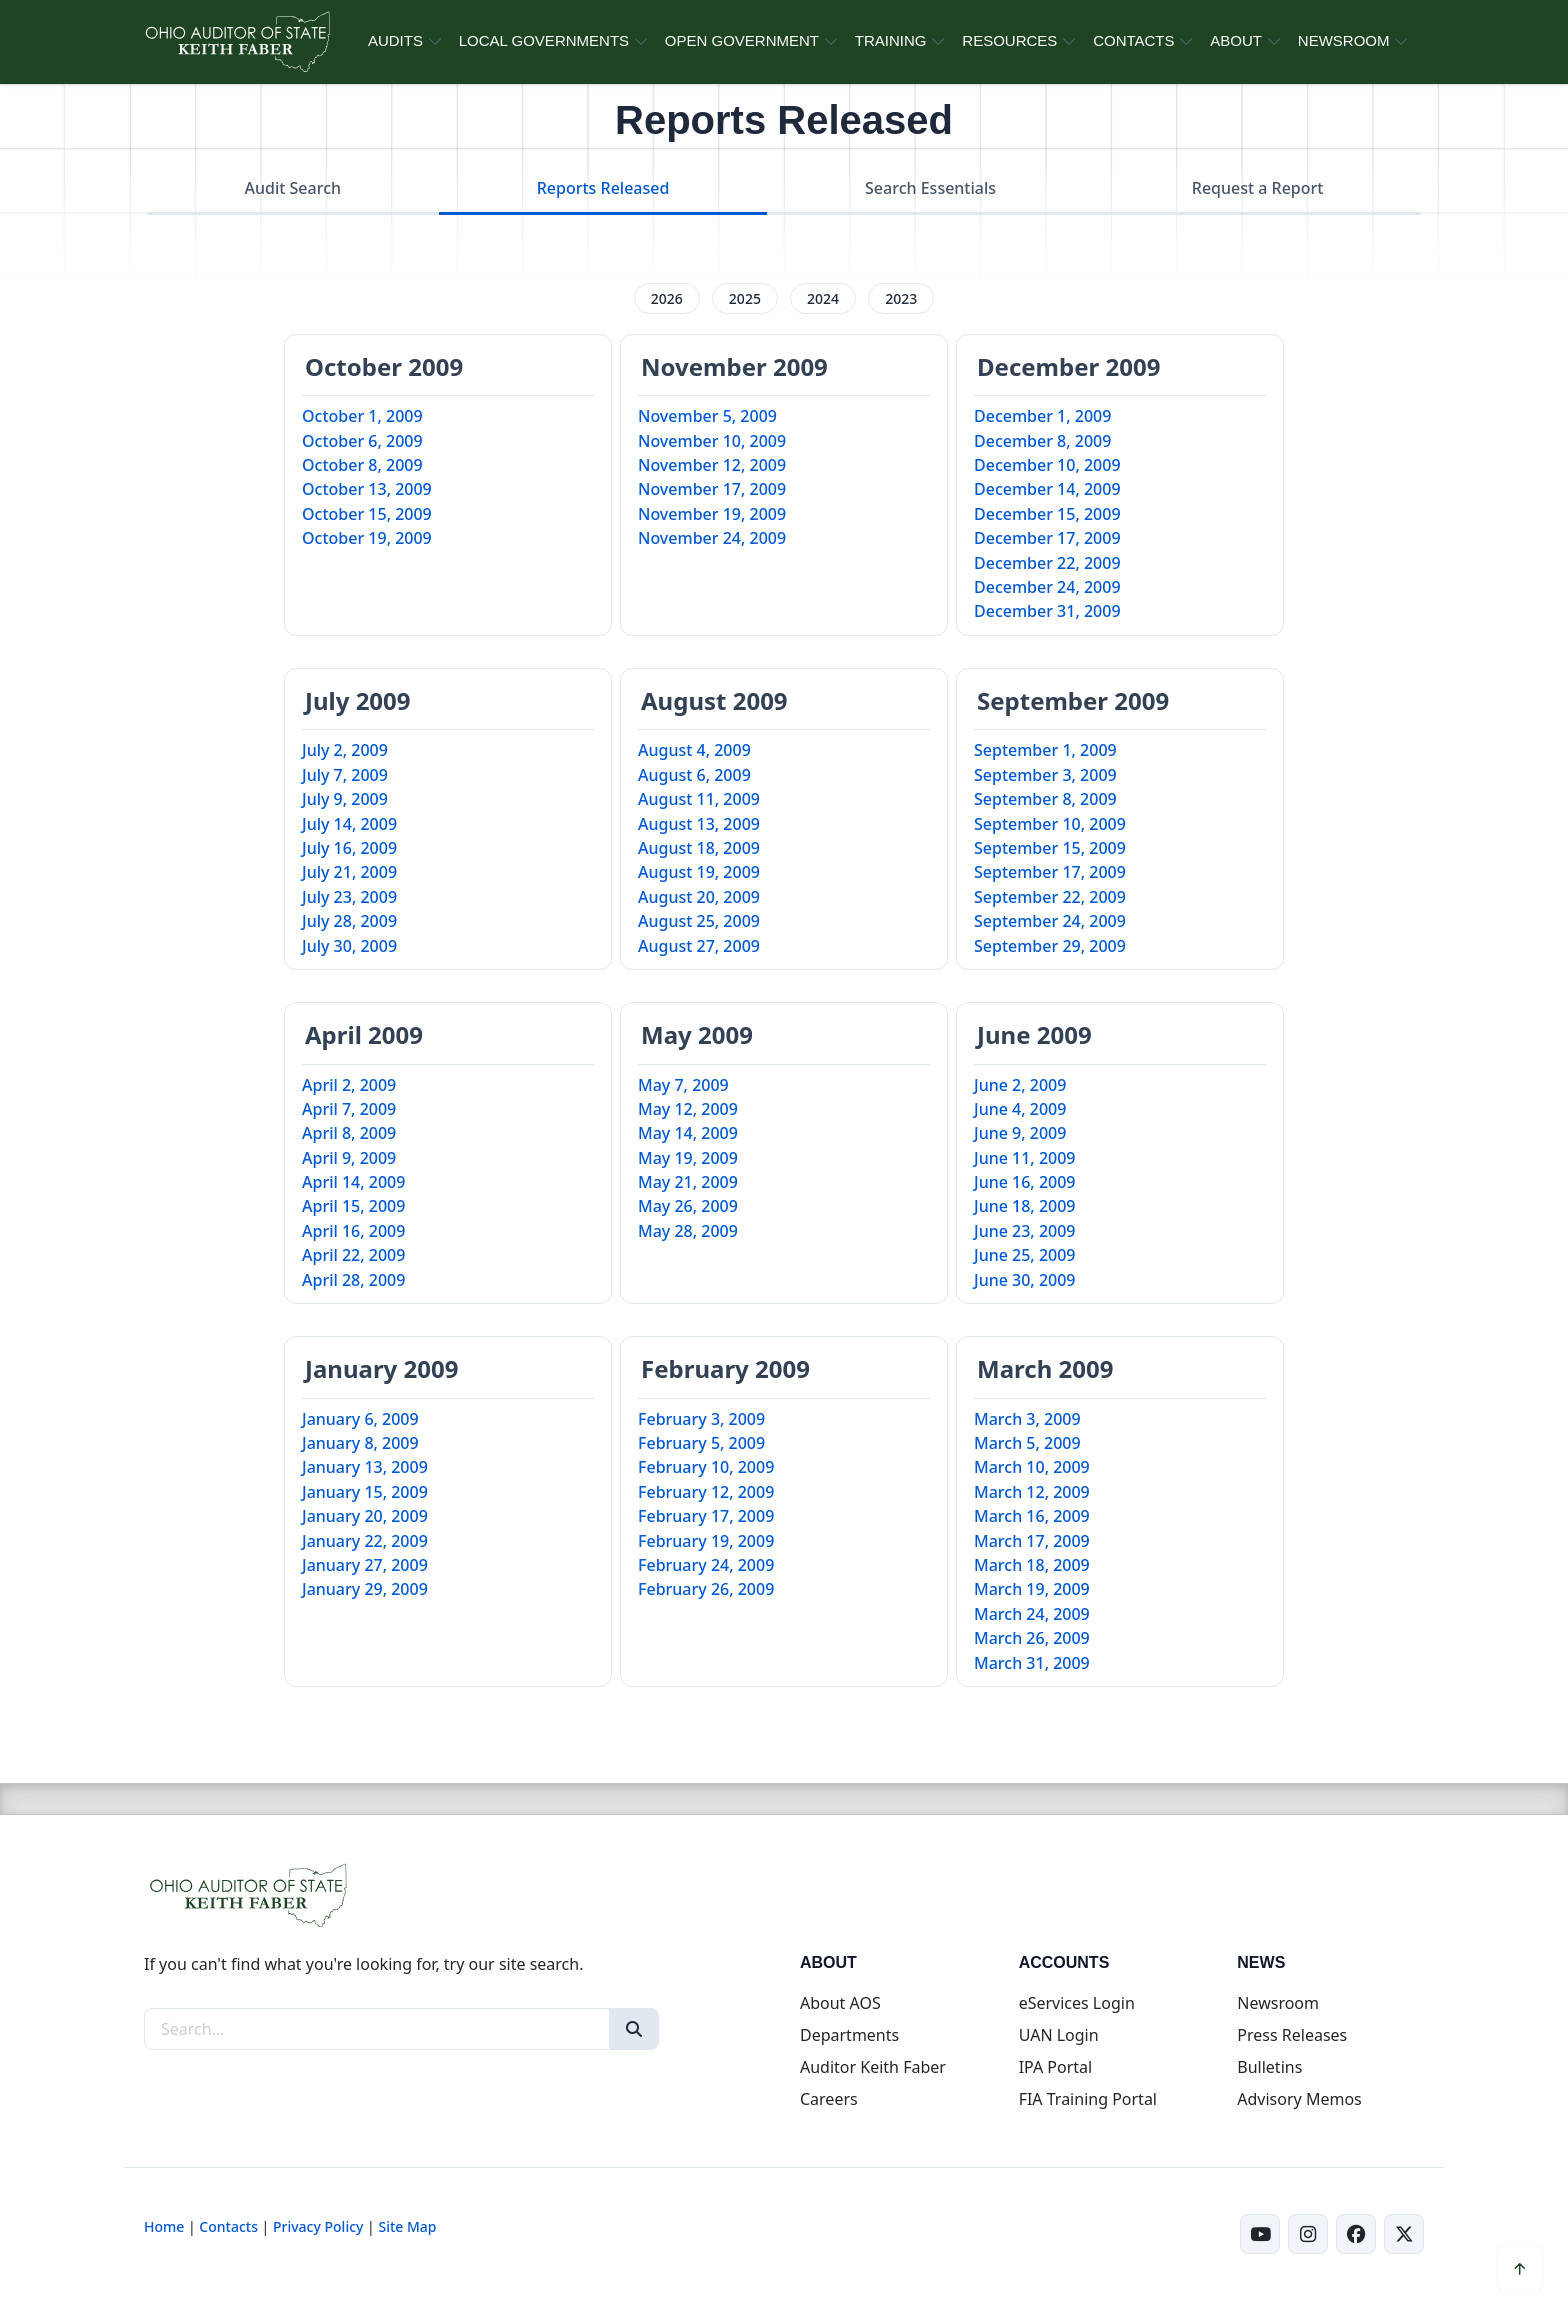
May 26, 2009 (688, 1206)
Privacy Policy (318, 2226)
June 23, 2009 (1025, 1231)
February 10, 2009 (706, 1467)
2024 (823, 298)
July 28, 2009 (349, 921)
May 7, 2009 (683, 1085)
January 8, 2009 (360, 1443)
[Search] (634, 2029)
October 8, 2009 (362, 465)
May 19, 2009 (688, 1158)
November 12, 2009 (712, 465)
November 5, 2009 (707, 416)
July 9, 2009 (345, 799)
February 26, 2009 (706, 1589)
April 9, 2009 (349, 1158)
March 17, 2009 (1032, 1541)
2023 (901, 298)
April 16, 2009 (353, 1231)
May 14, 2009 (688, 1133)
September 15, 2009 (1050, 848)
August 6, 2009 (694, 775)
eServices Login (1077, 2003)
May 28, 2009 (688, 1231)
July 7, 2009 (345, 775)
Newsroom (1278, 2003)
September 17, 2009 (1050, 872)
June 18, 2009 (1025, 1206)
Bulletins (1269, 2067)
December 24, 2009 (1047, 587)
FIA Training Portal (1088, 2099)
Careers (829, 2099)
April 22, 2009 (353, 1255)
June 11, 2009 (1025, 1158)
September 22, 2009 (1050, 897)
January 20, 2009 (365, 1516)
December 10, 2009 (1047, 465)
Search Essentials (930, 188)
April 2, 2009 (349, 1085)
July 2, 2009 (345, 750)
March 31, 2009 (1032, 1663)
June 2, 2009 (1020, 1085)
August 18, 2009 (699, 848)
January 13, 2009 (365, 1467)
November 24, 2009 (712, 538)
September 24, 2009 (1050, 921)
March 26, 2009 (1032, 1638)
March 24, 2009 (1032, 1614)
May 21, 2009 (688, 1182)
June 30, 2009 (1025, 1280)
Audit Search (293, 188)
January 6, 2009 (360, 1419)
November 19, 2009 (712, 514)
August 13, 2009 (699, 824)
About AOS (840, 2003)
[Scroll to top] (1520, 2269)
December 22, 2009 (1047, 563)
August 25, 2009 (699, 921)
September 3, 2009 (1045, 775)
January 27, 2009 (365, 1565)
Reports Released (603, 188)
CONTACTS (1133, 40)
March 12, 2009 (1032, 1492)
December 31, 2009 (1047, 611)
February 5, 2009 (701, 1443)
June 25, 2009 (1025, 1255)
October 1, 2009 (362, 416)
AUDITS (395, 40)
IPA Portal (1056, 2067)
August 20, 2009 (699, 897)
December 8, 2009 (1042, 441)
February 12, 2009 (706, 1492)
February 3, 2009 (701, 1419)
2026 (667, 298)
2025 (745, 298)
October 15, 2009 (367, 514)
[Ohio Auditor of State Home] (236, 42)
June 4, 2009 (1020, 1109)
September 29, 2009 (1050, 946)
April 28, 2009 (353, 1280)
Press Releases (1292, 2035)
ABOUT (1236, 40)
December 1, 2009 (1042, 416)
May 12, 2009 (688, 1109)
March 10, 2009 (1032, 1467)
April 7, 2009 (349, 1109)
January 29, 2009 (365, 1589)
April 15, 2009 (353, 1206)
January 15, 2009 (365, 1492)
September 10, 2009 (1050, 824)
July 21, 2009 (349, 872)
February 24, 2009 (706, 1565)
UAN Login (1059, 2035)
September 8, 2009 (1045, 799)
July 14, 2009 (349, 824)
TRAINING (891, 40)
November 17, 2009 (712, 489)
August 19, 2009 (699, 872)
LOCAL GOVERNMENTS (544, 40)
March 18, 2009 (1032, 1565)
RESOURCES (1009, 40)
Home (164, 2226)
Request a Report (1258, 188)
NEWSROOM (1344, 40)
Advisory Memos (1299, 2099)
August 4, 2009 (694, 750)
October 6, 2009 (362, 441)
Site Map (407, 2226)
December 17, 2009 (1047, 538)
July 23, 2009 (349, 897)
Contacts (228, 2226)
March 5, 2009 (1027, 1443)
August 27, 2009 (699, 946)
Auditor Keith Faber (873, 2067)
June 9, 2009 (1020, 1133)
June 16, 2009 (1025, 1182)
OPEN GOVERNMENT (742, 40)
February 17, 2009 (706, 1516)
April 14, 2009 (353, 1182)
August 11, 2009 (699, 799)
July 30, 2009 (349, 946)
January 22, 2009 (365, 1541)
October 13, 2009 (367, 489)
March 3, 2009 (1027, 1419)
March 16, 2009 (1032, 1516)
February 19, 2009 (706, 1541)
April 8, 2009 (349, 1133)
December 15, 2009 (1047, 514)
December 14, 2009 (1047, 489)
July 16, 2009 (349, 848)
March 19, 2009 (1032, 1589)
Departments (849, 2035)
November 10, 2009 (712, 441)
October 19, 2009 (367, 538)
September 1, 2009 (1045, 750)
